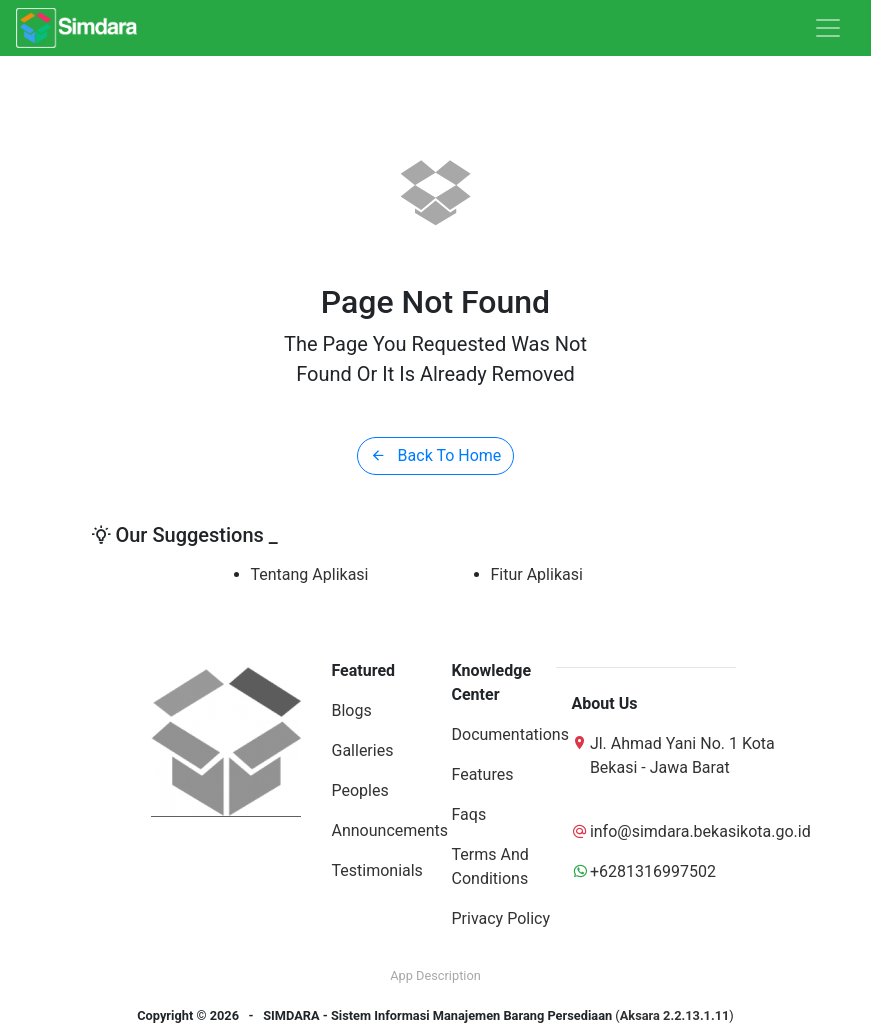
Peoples (360, 790)
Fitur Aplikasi (537, 574)
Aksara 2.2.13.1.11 (675, 1015)
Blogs (352, 710)
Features (483, 774)
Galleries (363, 750)
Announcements (390, 830)
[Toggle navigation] (828, 28)
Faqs (469, 814)
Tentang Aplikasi (310, 574)
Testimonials (377, 870)
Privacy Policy (501, 918)
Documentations (510, 734)
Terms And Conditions (490, 866)
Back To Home (436, 455)
